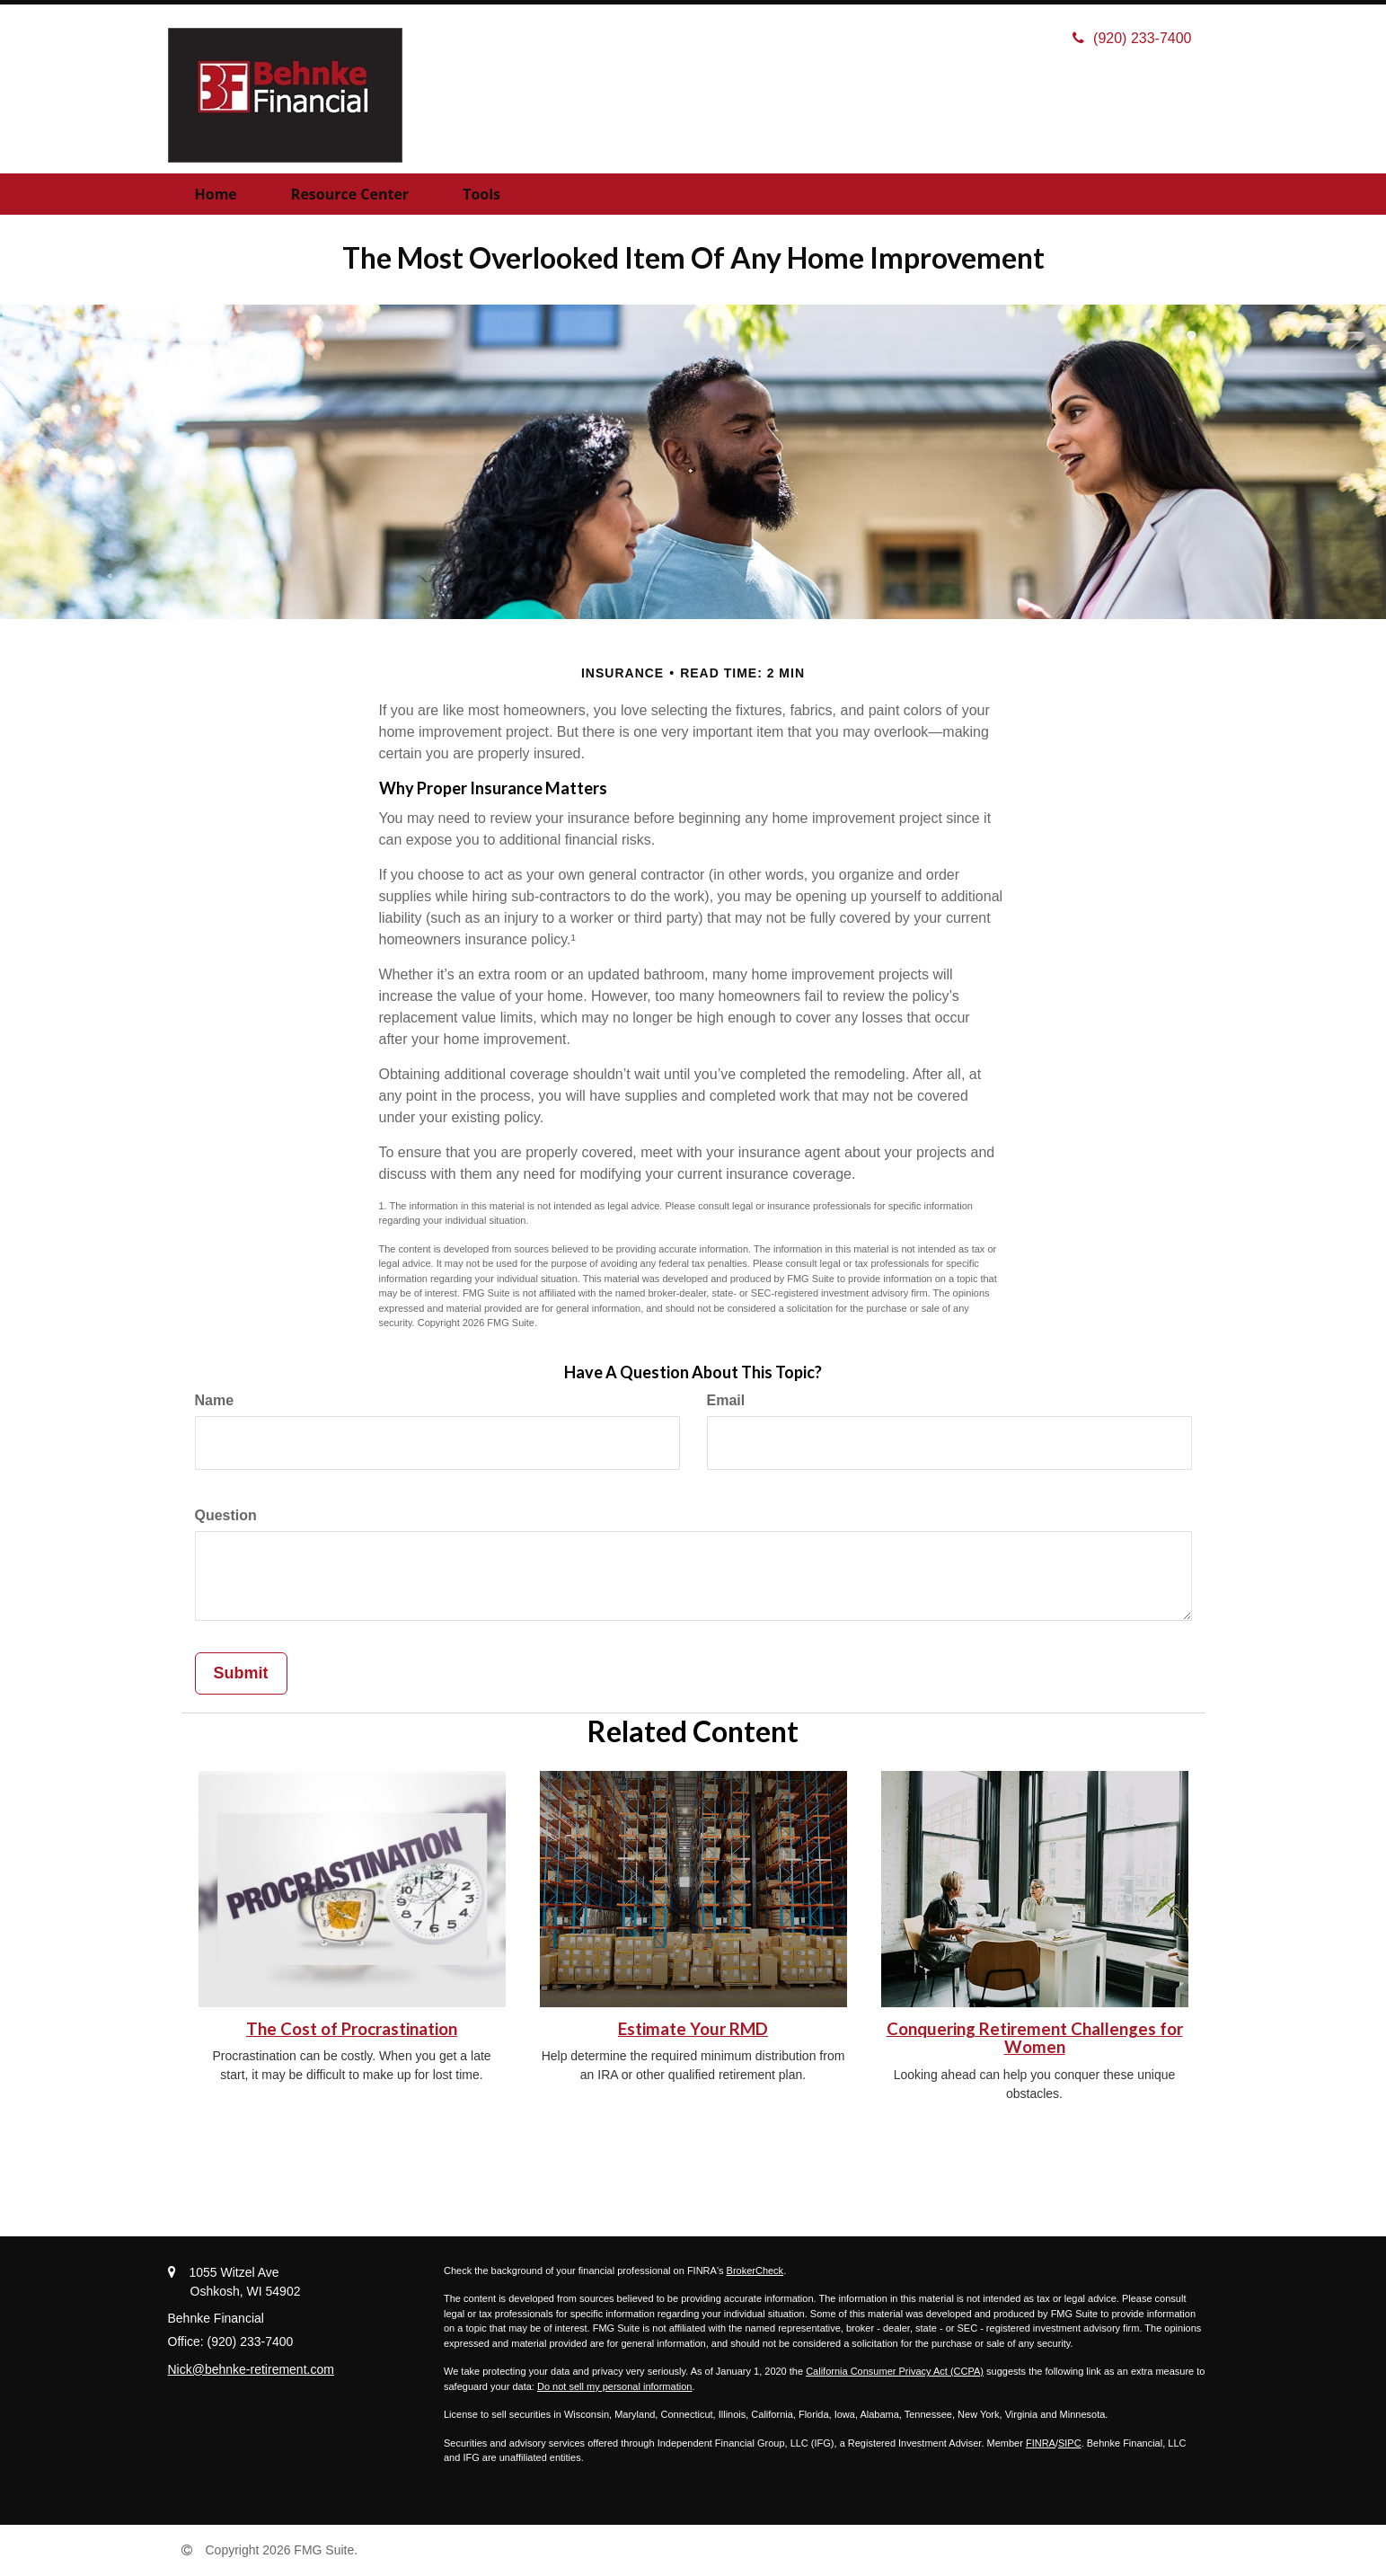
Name (214, 1400)
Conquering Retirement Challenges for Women (1035, 2038)
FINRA (1040, 2443)
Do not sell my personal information (614, 2386)
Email (726, 1400)
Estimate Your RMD (693, 2029)
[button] (350, 194)
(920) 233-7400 (1132, 38)
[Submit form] (241, 1673)
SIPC (1069, 2443)
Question (226, 1515)
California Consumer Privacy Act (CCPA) (895, 2371)
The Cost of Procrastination (351, 2029)
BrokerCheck (755, 2270)
